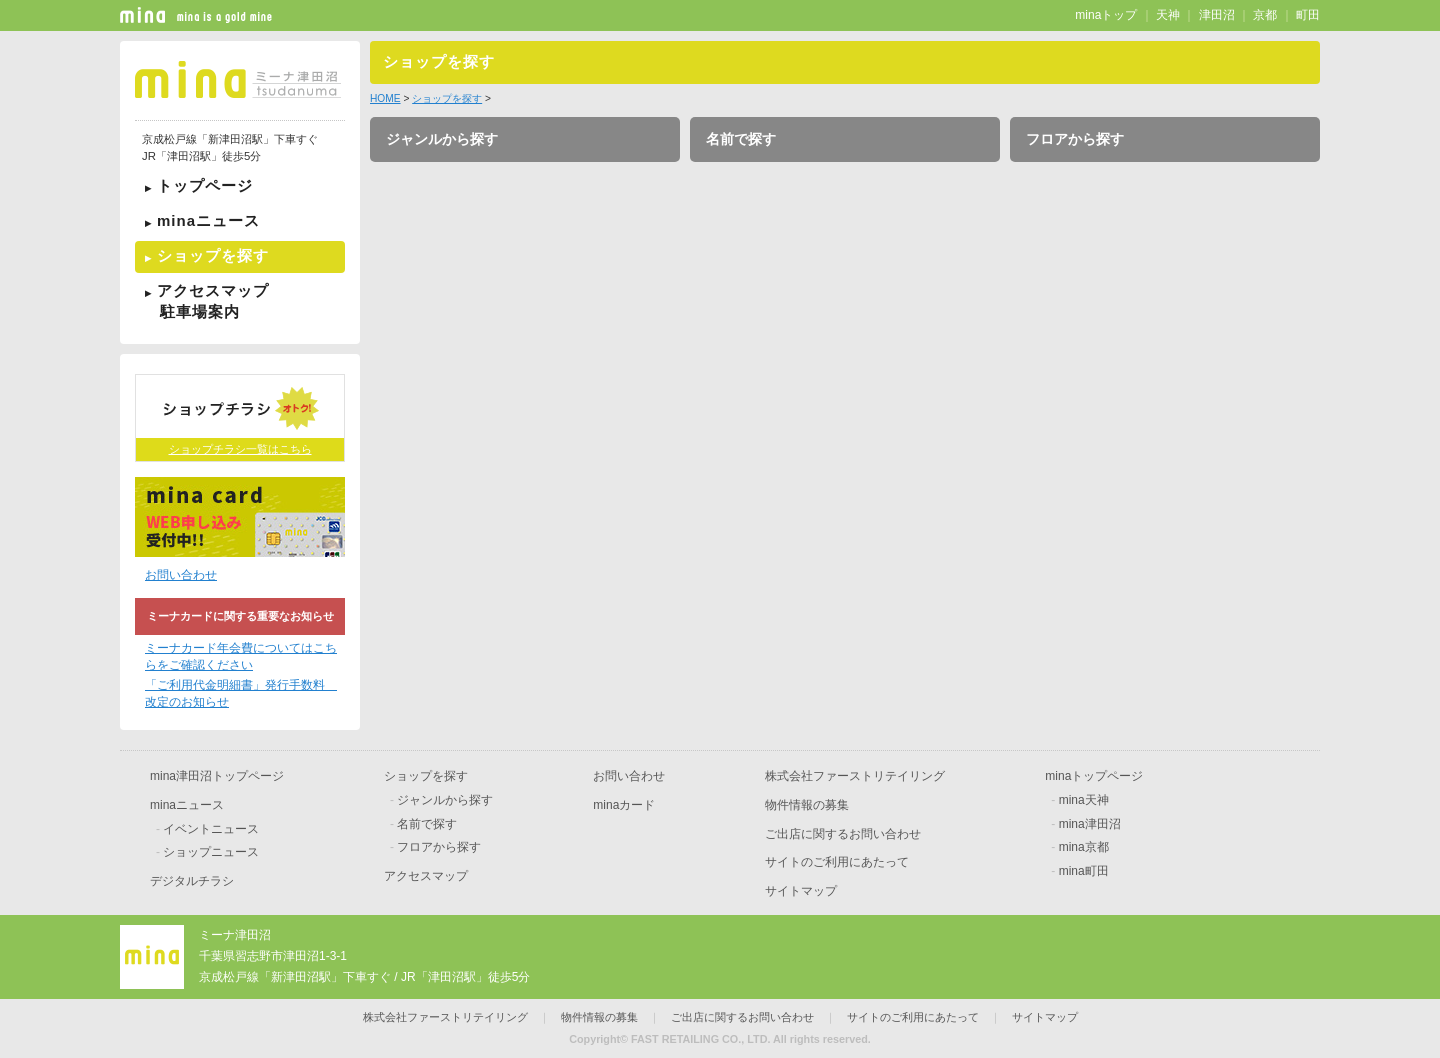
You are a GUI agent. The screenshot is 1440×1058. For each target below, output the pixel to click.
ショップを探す (213, 255)
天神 (1168, 15)
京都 (1265, 15)
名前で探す (741, 139)
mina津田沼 (1090, 824)
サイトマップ (801, 891)
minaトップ (1106, 15)
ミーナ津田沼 (235, 935)
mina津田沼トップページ (217, 776)
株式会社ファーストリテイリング (855, 776)
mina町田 (1084, 871)
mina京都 (1084, 847)
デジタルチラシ (192, 881)
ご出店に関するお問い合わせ (843, 834)
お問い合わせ (181, 575)
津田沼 (1217, 15)
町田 (1308, 15)
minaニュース (208, 220)
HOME (385, 98)
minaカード (624, 805)
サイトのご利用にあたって (837, 862)
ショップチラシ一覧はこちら (240, 449)
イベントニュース (211, 829)
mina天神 (1084, 800)
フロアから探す (1075, 139)
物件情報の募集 (807, 805)
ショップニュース (211, 852)
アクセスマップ (240, 301)
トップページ (205, 185)
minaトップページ (1094, 776)
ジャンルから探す (442, 139)
